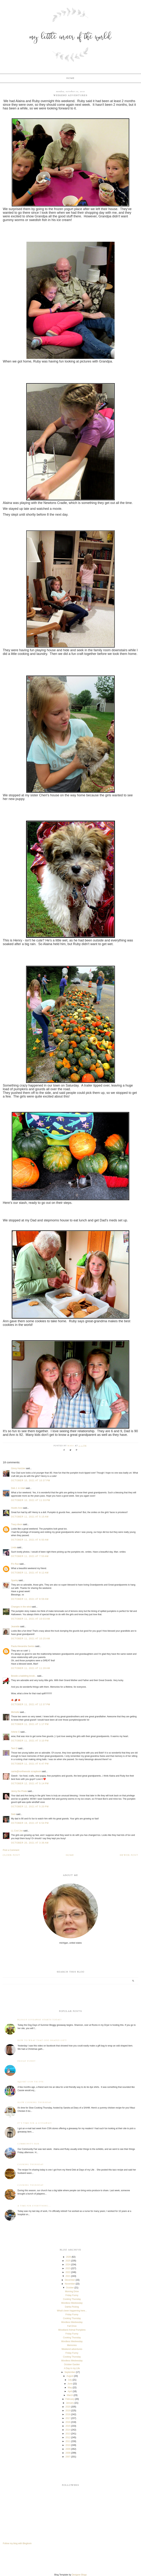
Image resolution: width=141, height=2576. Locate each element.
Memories (72, 2345)
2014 (68, 2430)
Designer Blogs (79, 2574)
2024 (68, 2264)
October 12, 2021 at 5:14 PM (30, 1783)
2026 (68, 2257)
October (70, 2287)
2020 (68, 2406)
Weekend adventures (72, 2349)
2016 (68, 2422)
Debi (13, 1814)
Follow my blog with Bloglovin (17, 2543)
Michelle (15, 1712)
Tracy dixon (16, 1524)
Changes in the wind (21, 1606)
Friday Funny (26, 2061)
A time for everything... (34, 2206)
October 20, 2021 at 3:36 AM (29, 1843)
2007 (68, 2456)
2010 (68, 2445)
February (70, 2399)
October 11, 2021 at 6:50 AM (29, 1540)
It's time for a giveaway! (34, 2123)
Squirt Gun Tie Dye (30, 2081)
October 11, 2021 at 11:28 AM (30, 1668)
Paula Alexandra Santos (23, 1646)
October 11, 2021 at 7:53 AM (29, 1556)
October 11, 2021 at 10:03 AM (30, 1619)
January (70, 2403)
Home (70, 78)
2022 (68, 2272)
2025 (68, 2260)
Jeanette (15, 1626)
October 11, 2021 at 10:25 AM (30, 1638)
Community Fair (28, 2144)
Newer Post (129, 1855)
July (70, 2380)
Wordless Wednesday (71, 2303)
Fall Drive (72, 2326)
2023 (68, 2268)
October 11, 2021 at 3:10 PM (30, 1740)
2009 (68, 2449)
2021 (68, 2276)
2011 (68, 2441)
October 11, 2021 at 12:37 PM (30, 1704)
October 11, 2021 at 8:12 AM (29, 1572)
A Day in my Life (72, 2368)
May (70, 2387)
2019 (68, 2410)
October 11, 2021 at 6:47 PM (30, 1763)
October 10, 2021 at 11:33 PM (30, 1500)
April (70, 2391)
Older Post (11, 1855)
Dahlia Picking (72, 2307)
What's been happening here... (72, 2310)
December (70, 2280)
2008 (68, 2453)
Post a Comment (11, 1850)
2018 (68, 2414)
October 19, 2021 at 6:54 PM (30, 1823)
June (70, 2383)
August (69, 2376)
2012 (68, 2437)
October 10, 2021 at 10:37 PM (30, 1480)
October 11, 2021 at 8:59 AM (29, 1599)
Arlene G (15, 1732)
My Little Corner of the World (70, 37)
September (69, 2372)
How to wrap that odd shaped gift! (42, 2040)
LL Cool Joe (17, 1830)
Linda (13, 1547)
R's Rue (15, 1564)
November (70, 2283)
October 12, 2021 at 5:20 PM (30, 1806)
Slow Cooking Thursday (34, 2102)
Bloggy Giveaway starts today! (39, 2019)
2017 (68, 2418)
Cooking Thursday (30, 2164)
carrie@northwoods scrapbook (26, 1771)
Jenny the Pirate (19, 1791)
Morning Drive (72, 2291)
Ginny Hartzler (18, 1468)
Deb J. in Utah (18, 1488)
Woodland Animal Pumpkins (72, 2330)
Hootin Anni (16, 1508)
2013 (68, 2433)
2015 (68, 2426)
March (70, 2395)
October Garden (72, 2364)
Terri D (14, 1748)
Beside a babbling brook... (24, 1676)
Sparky (14, 1580)
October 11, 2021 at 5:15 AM (29, 1516)
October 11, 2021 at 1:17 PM (30, 1724)
